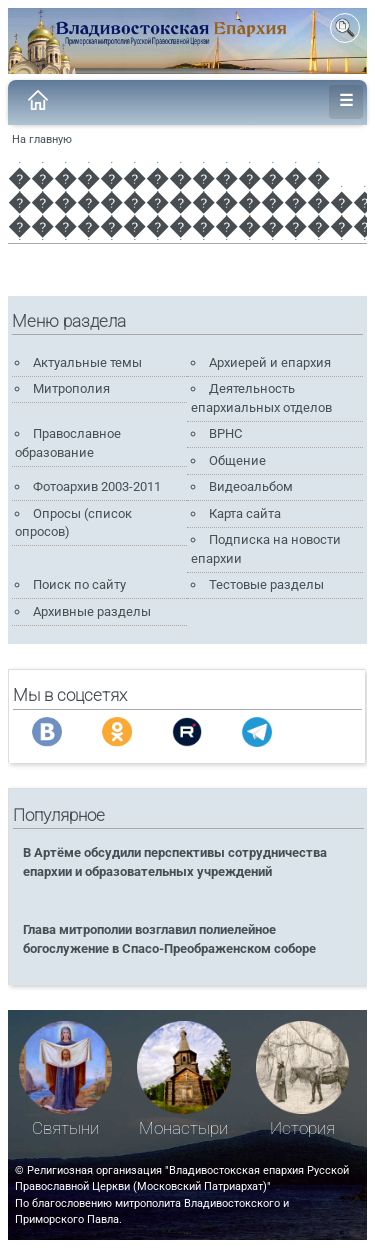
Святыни (65, 1128)
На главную (42, 139)
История (302, 1128)
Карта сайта (245, 513)
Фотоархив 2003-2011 (97, 486)
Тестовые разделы (266, 584)
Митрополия (71, 388)
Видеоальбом (251, 486)
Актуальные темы (87, 362)
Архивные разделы (92, 611)
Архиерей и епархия (270, 362)
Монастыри (183, 1128)
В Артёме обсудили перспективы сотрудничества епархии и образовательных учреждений (175, 862)
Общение (237, 460)
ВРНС (225, 433)
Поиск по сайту (79, 584)
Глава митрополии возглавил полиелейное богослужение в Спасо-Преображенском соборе (169, 939)
